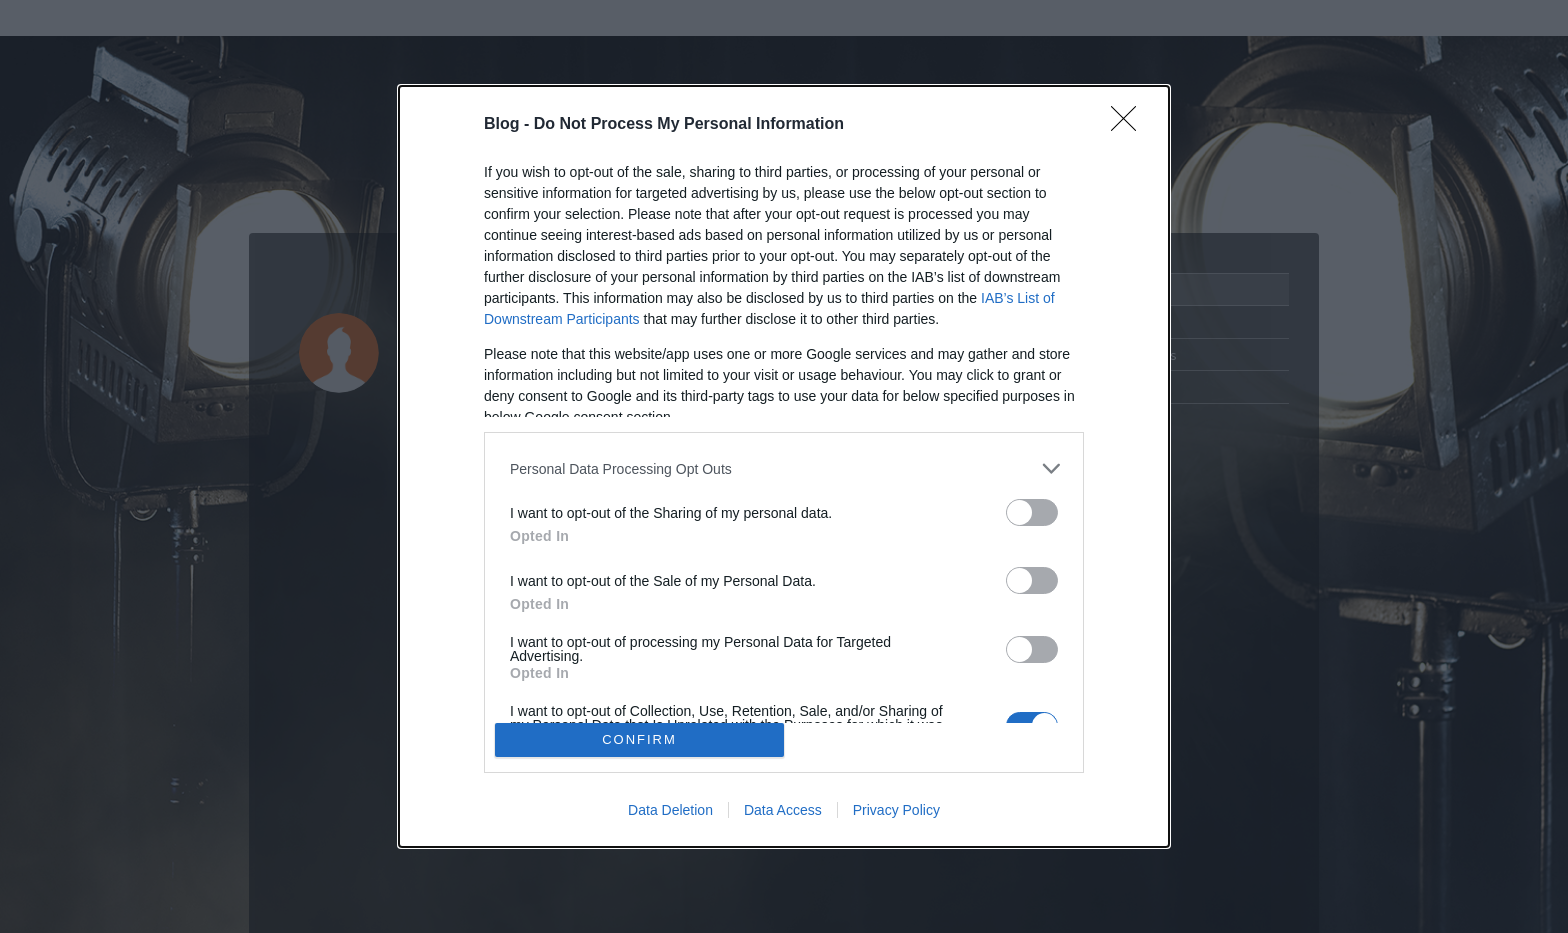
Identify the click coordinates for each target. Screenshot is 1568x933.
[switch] (1032, 512)
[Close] (1130, 125)
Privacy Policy (896, 810)
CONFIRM (639, 739)
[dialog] (784, 466)
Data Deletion (670, 810)
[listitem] (784, 468)
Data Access (783, 810)
